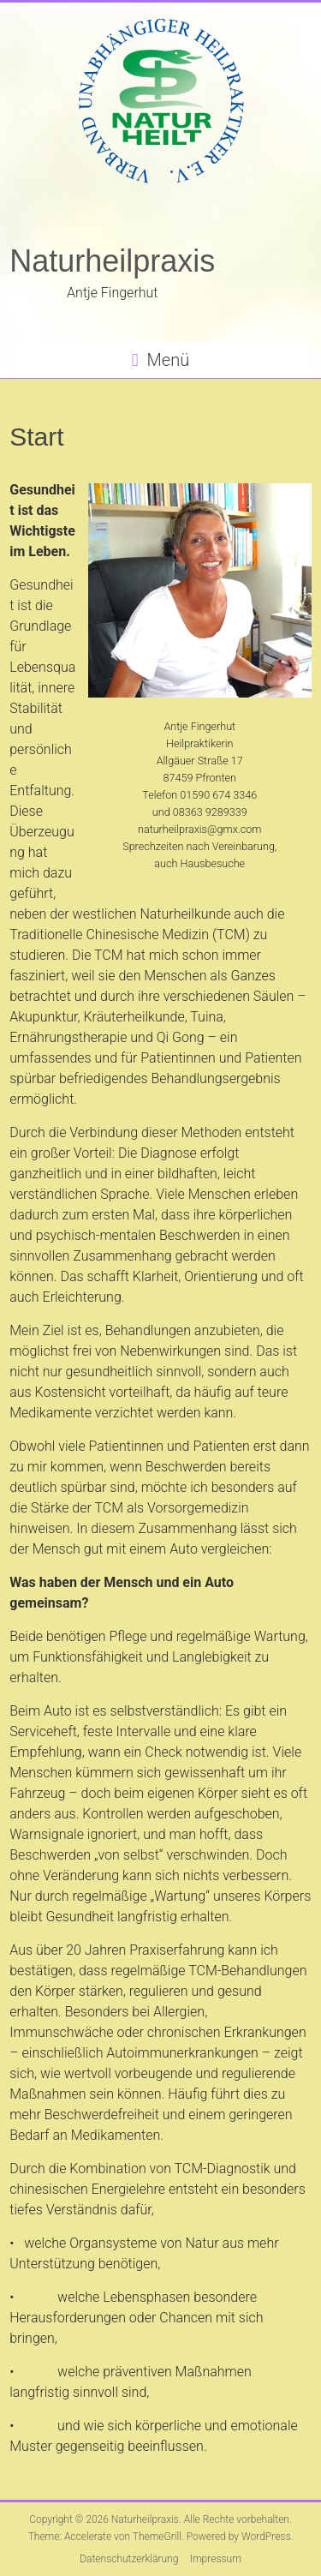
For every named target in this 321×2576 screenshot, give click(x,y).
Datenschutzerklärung (129, 2559)
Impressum (215, 2559)
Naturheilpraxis (112, 261)
